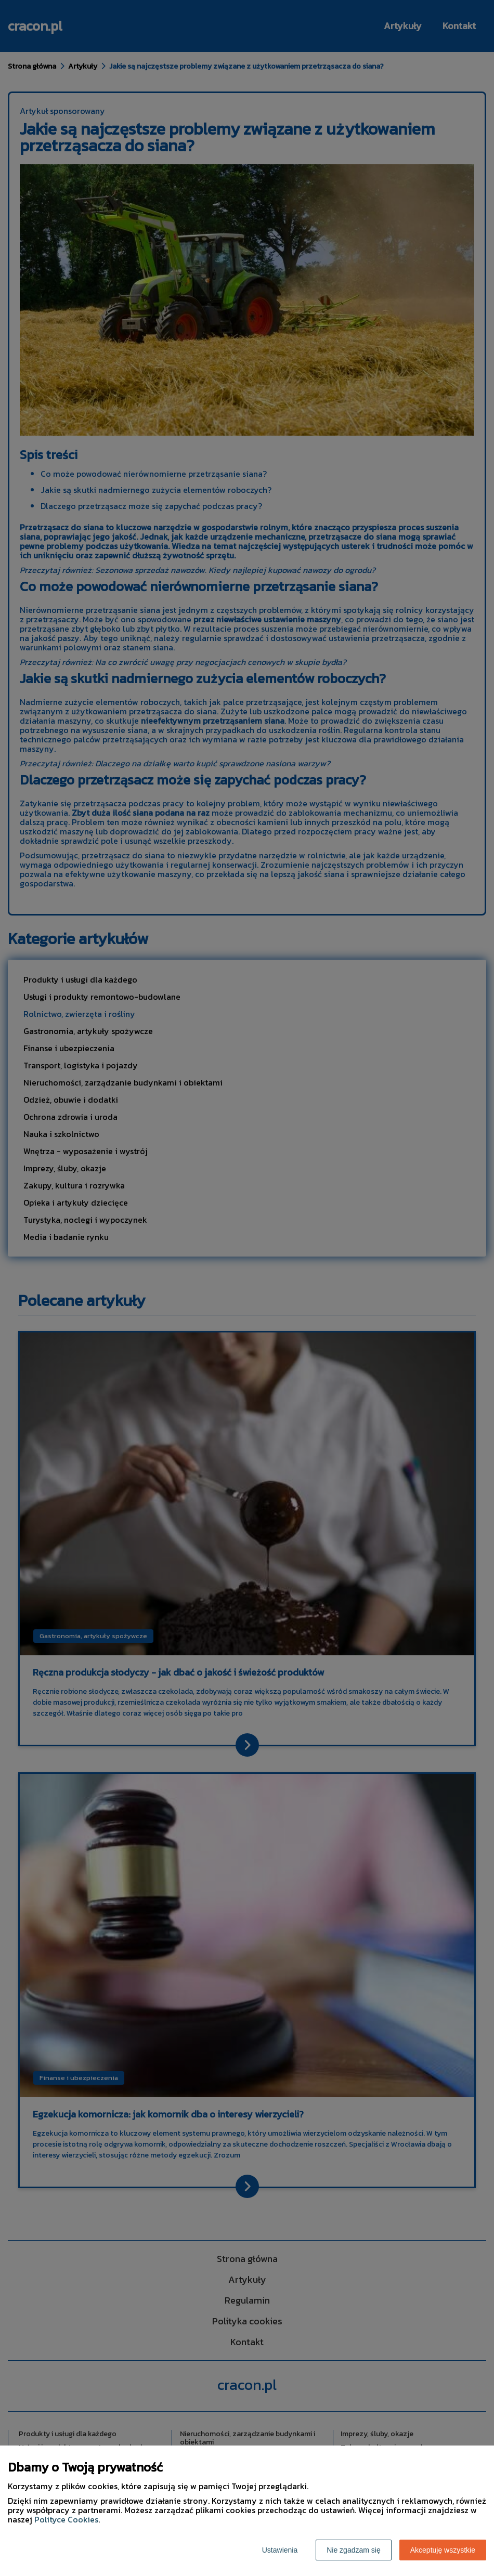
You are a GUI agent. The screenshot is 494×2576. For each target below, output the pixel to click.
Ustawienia (279, 2550)
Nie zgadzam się (354, 2550)
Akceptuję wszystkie (442, 2550)
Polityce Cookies (66, 2519)
